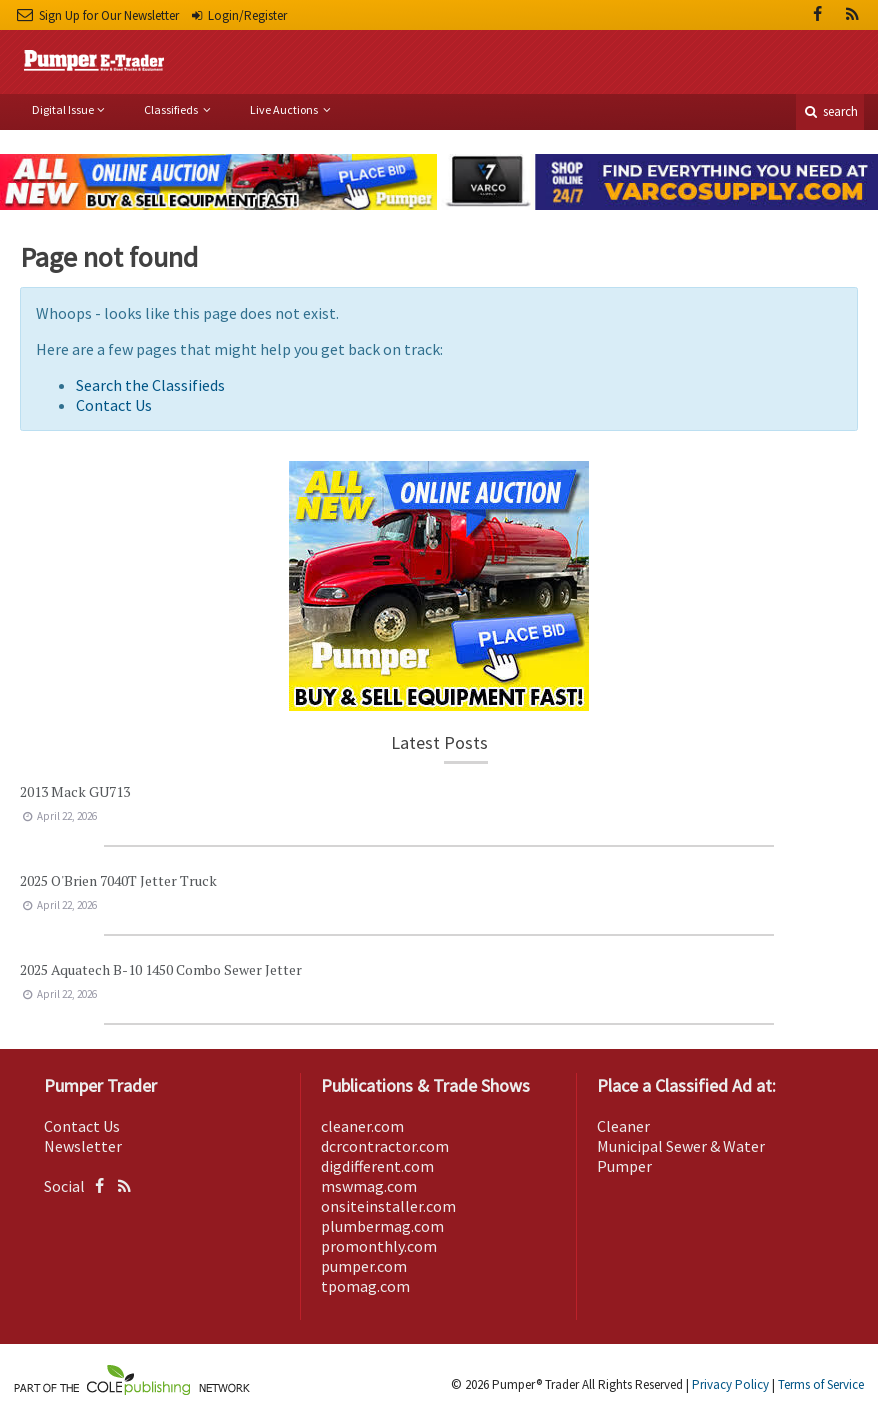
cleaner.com (362, 1126)
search (830, 111)
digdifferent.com (377, 1166)
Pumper (624, 1166)
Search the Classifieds (150, 385)
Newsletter (83, 1146)
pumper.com (364, 1266)
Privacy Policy (730, 1384)
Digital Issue (63, 109)
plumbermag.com (382, 1226)
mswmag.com (369, 1186)
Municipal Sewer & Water (681, 1146)
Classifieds (172, 109)
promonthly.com (379, 1246)
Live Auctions (285, 109)
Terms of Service (821, 1384)
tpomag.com (365, 1286)
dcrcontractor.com (385, 1146)
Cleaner (623, 1126)
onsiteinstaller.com (388, 1206)
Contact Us (114, 405)
